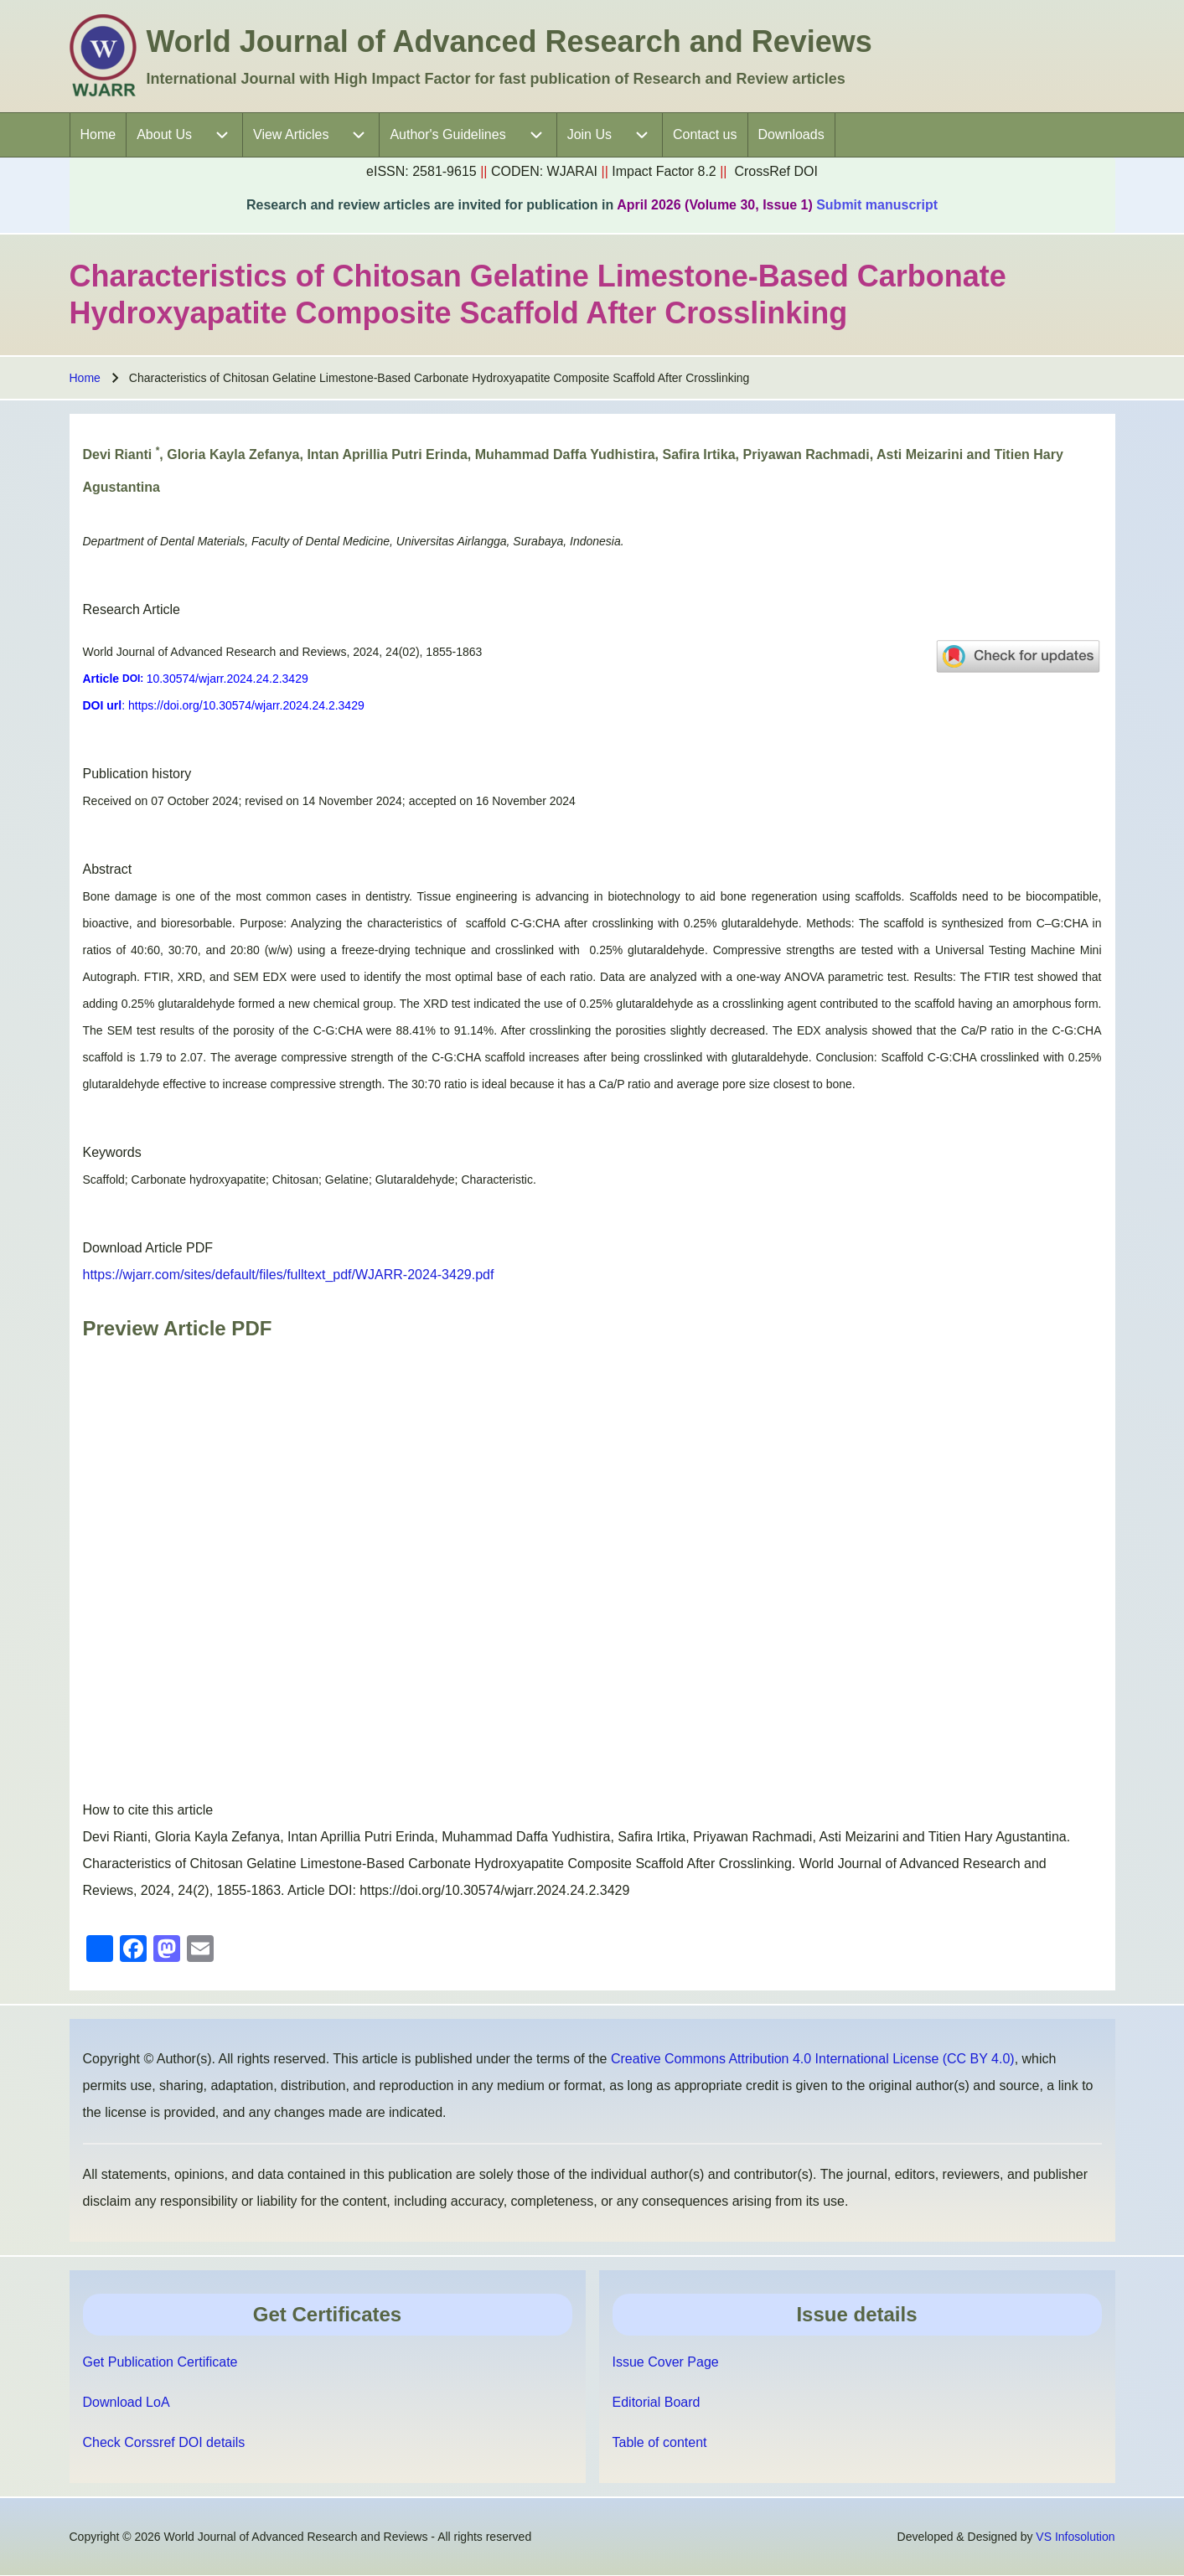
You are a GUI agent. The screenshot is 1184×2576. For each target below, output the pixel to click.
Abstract (107, 869)
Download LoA (126, 2402)
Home (85, 378)
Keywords (112, 1152)
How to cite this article (148, 1810)
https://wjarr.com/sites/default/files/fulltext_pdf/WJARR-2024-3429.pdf (288, 1274)
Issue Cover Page (666, 2362)
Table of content (660, 2442)
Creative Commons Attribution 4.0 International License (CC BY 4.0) (813, 2059)
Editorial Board (657, 2402)
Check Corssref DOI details (164, 2442)
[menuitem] (98, 135)
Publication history (137, 774)
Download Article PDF (148, 1248)
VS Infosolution (1075, 2536)
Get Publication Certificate (160, 2362)
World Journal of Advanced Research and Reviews (509, 41)
